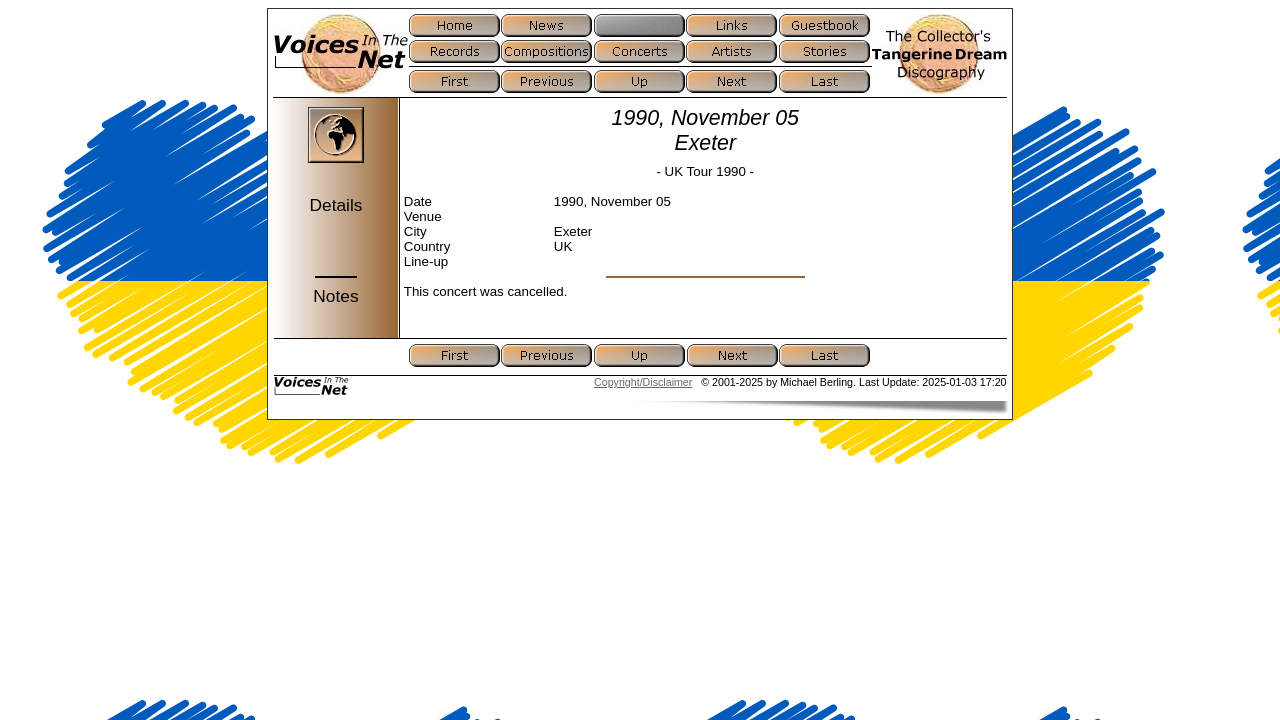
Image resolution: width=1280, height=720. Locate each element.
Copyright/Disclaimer (643, 382)
